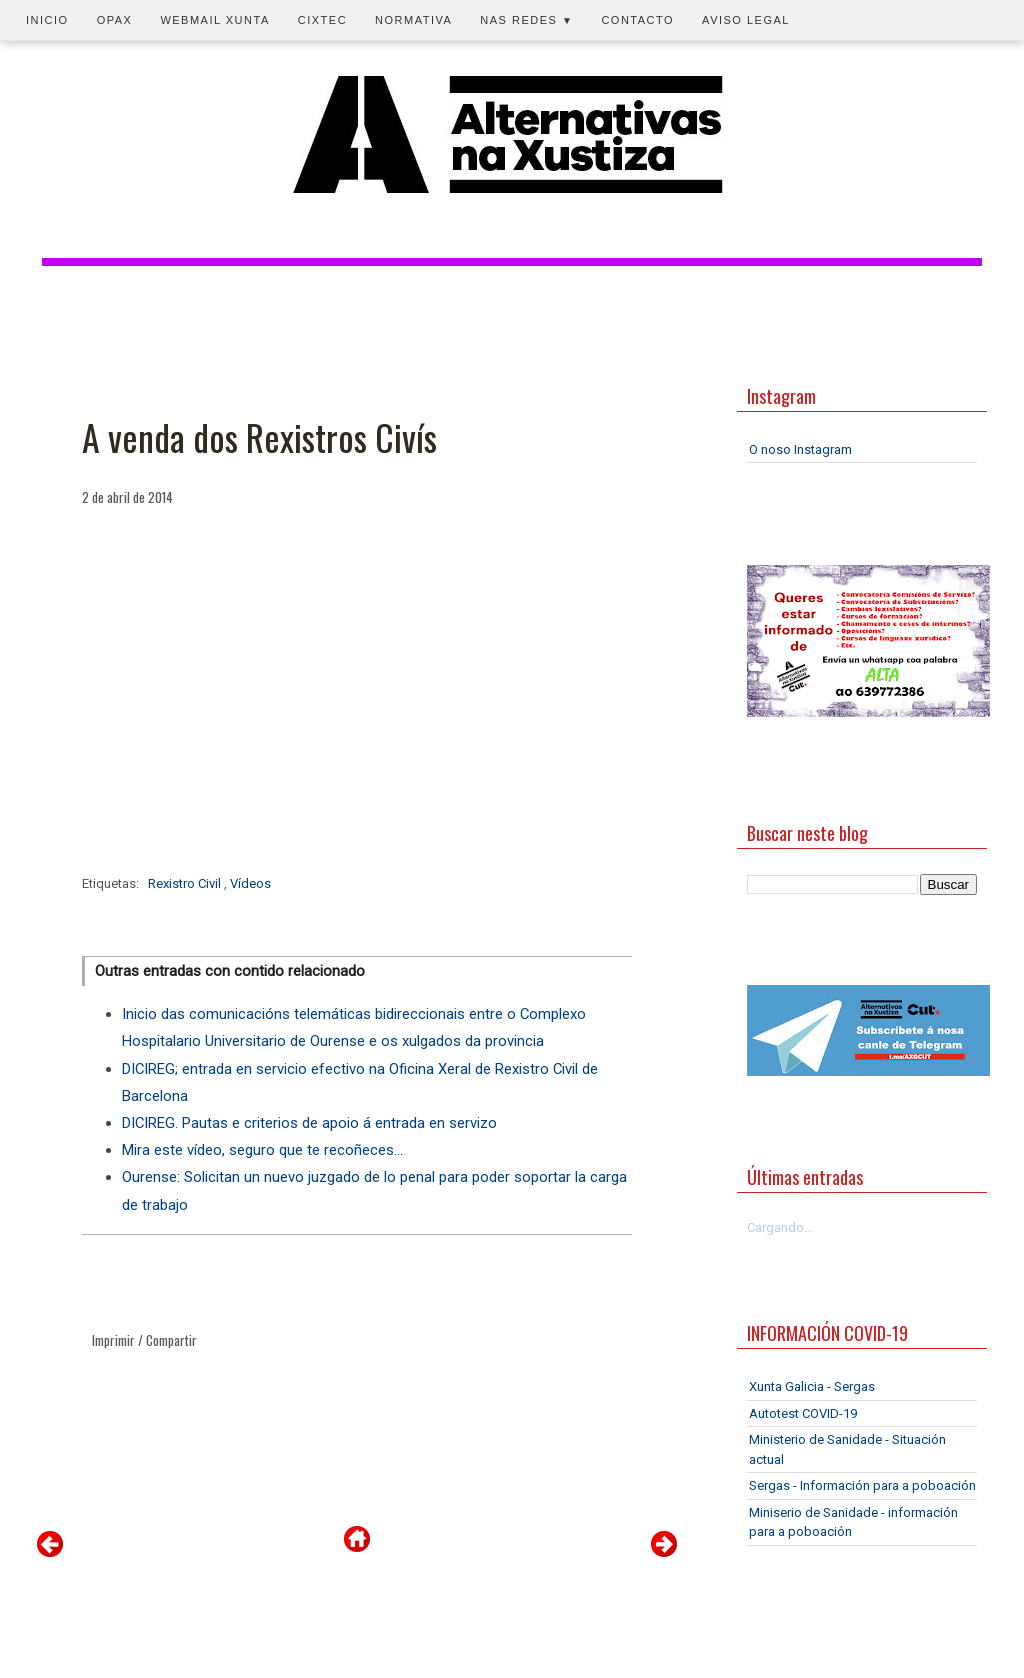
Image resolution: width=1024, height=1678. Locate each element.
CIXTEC (322, 20)
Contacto (637, 20)
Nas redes (526, 20)
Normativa (413, 20)
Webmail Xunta (214, 20)
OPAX (115, 20)
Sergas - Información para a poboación (862, 1485)
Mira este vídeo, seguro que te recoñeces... (262, 1150)
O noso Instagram (800, 449)
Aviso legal (746, 20)
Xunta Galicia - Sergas (812, 1386)
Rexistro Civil (186, 883)
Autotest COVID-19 (803, 1413)
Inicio (47, 20)
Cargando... (780, 1227)
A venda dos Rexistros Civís (259, 437)
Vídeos (250, 883)
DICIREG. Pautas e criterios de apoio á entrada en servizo (309, 1123)
